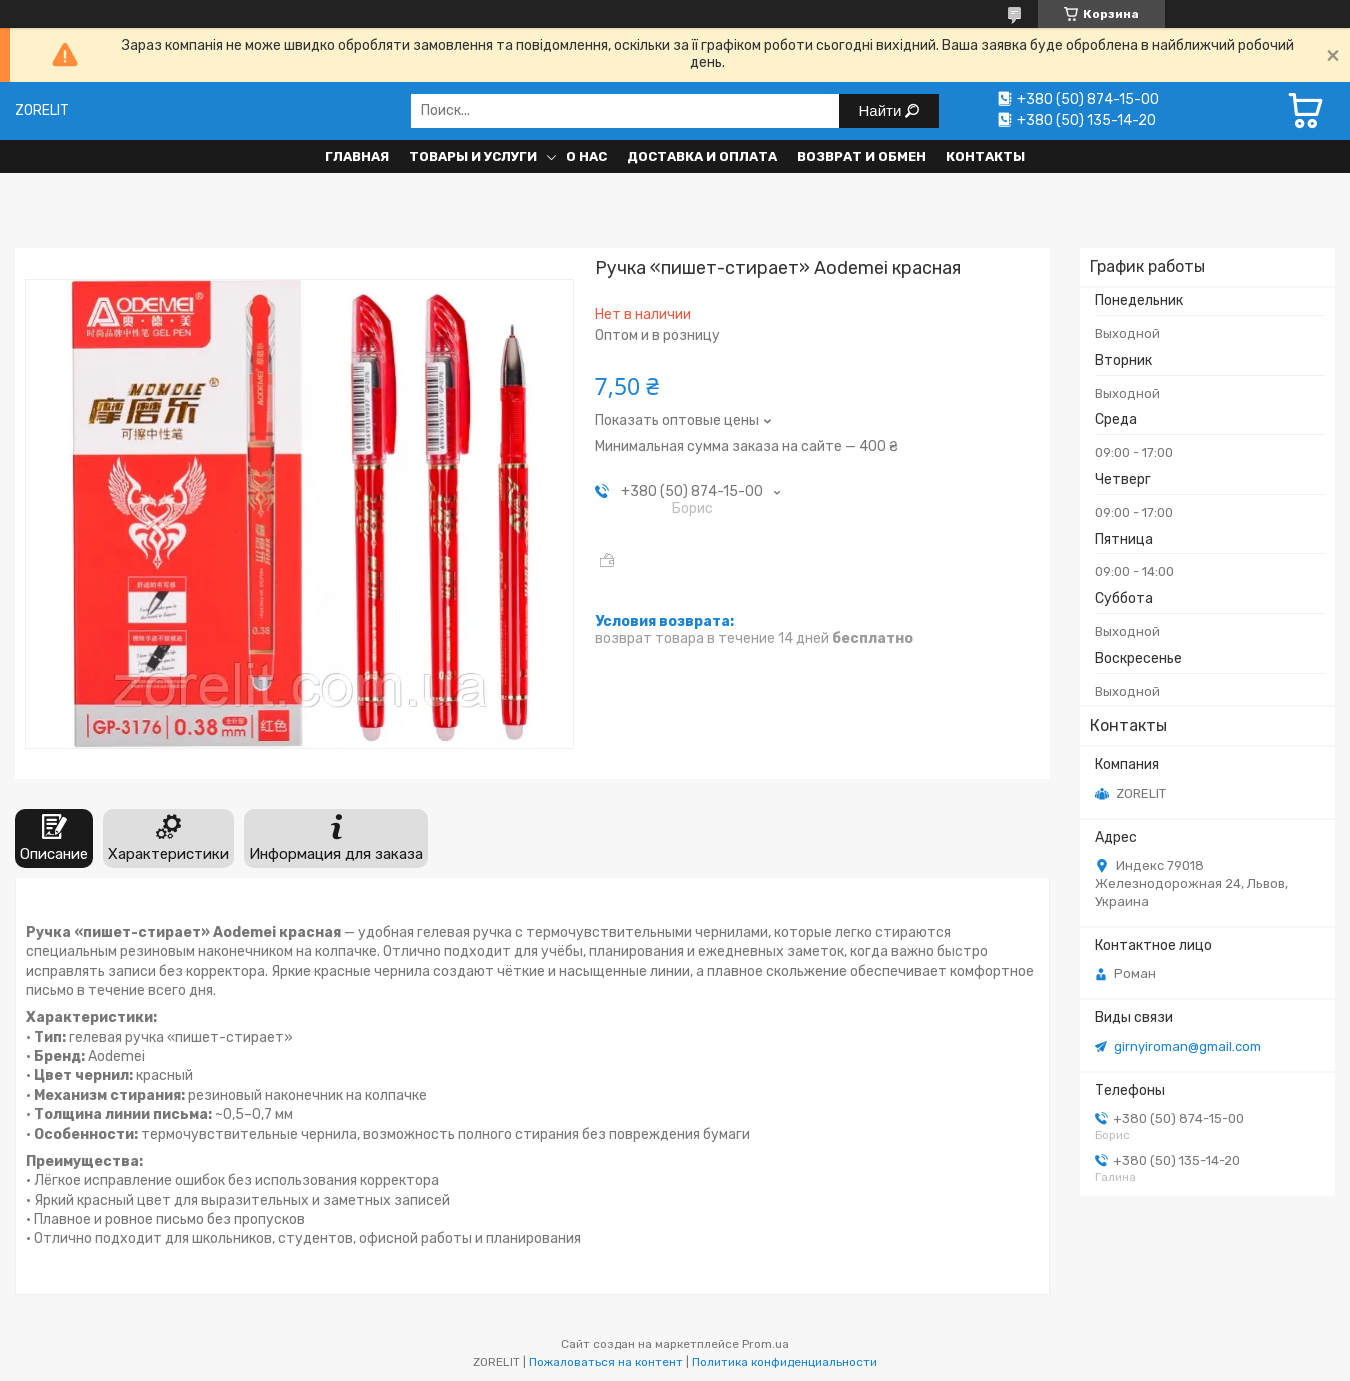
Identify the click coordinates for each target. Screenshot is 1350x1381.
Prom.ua (765, 1344)
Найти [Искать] (882, 110)
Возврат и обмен (861, 156)
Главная (357, 156)
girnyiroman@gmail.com (1187, 1046)
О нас (586, 156)
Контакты (985, 156)
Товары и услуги (473, 156)
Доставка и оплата (702, 156)
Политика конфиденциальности (784, 1362)
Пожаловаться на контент (606, 1362)
